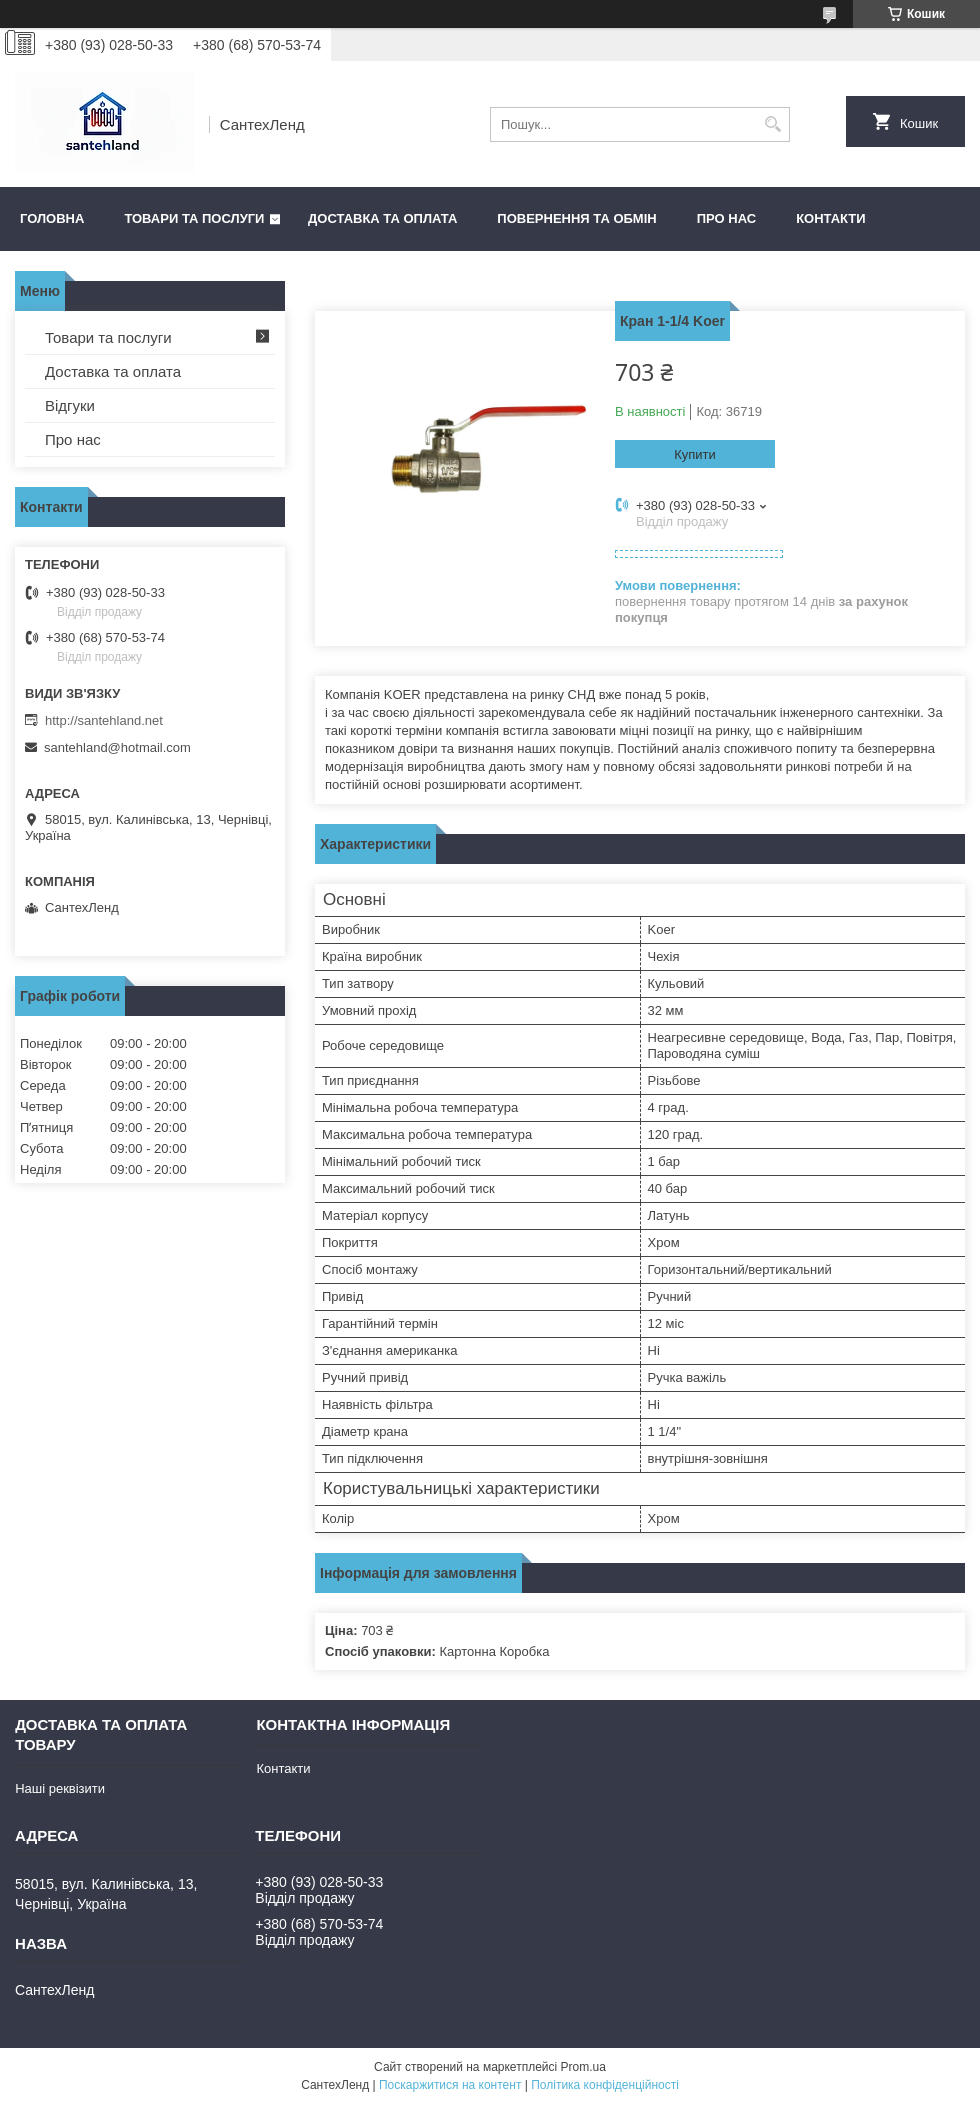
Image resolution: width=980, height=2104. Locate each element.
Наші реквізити (60, 1788)
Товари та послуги (194, 218)
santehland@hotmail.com (117, 747)
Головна (52, 218)
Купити (695, 454)
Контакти (831, 218)
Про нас (726, 218)
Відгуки (70, 405)
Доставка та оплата (382, 218)
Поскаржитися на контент (450, 2085)
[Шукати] (772, 124)
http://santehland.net (104, 720)
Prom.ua (583, 2067)
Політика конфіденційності (605, 2085)
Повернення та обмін (576, 218)
